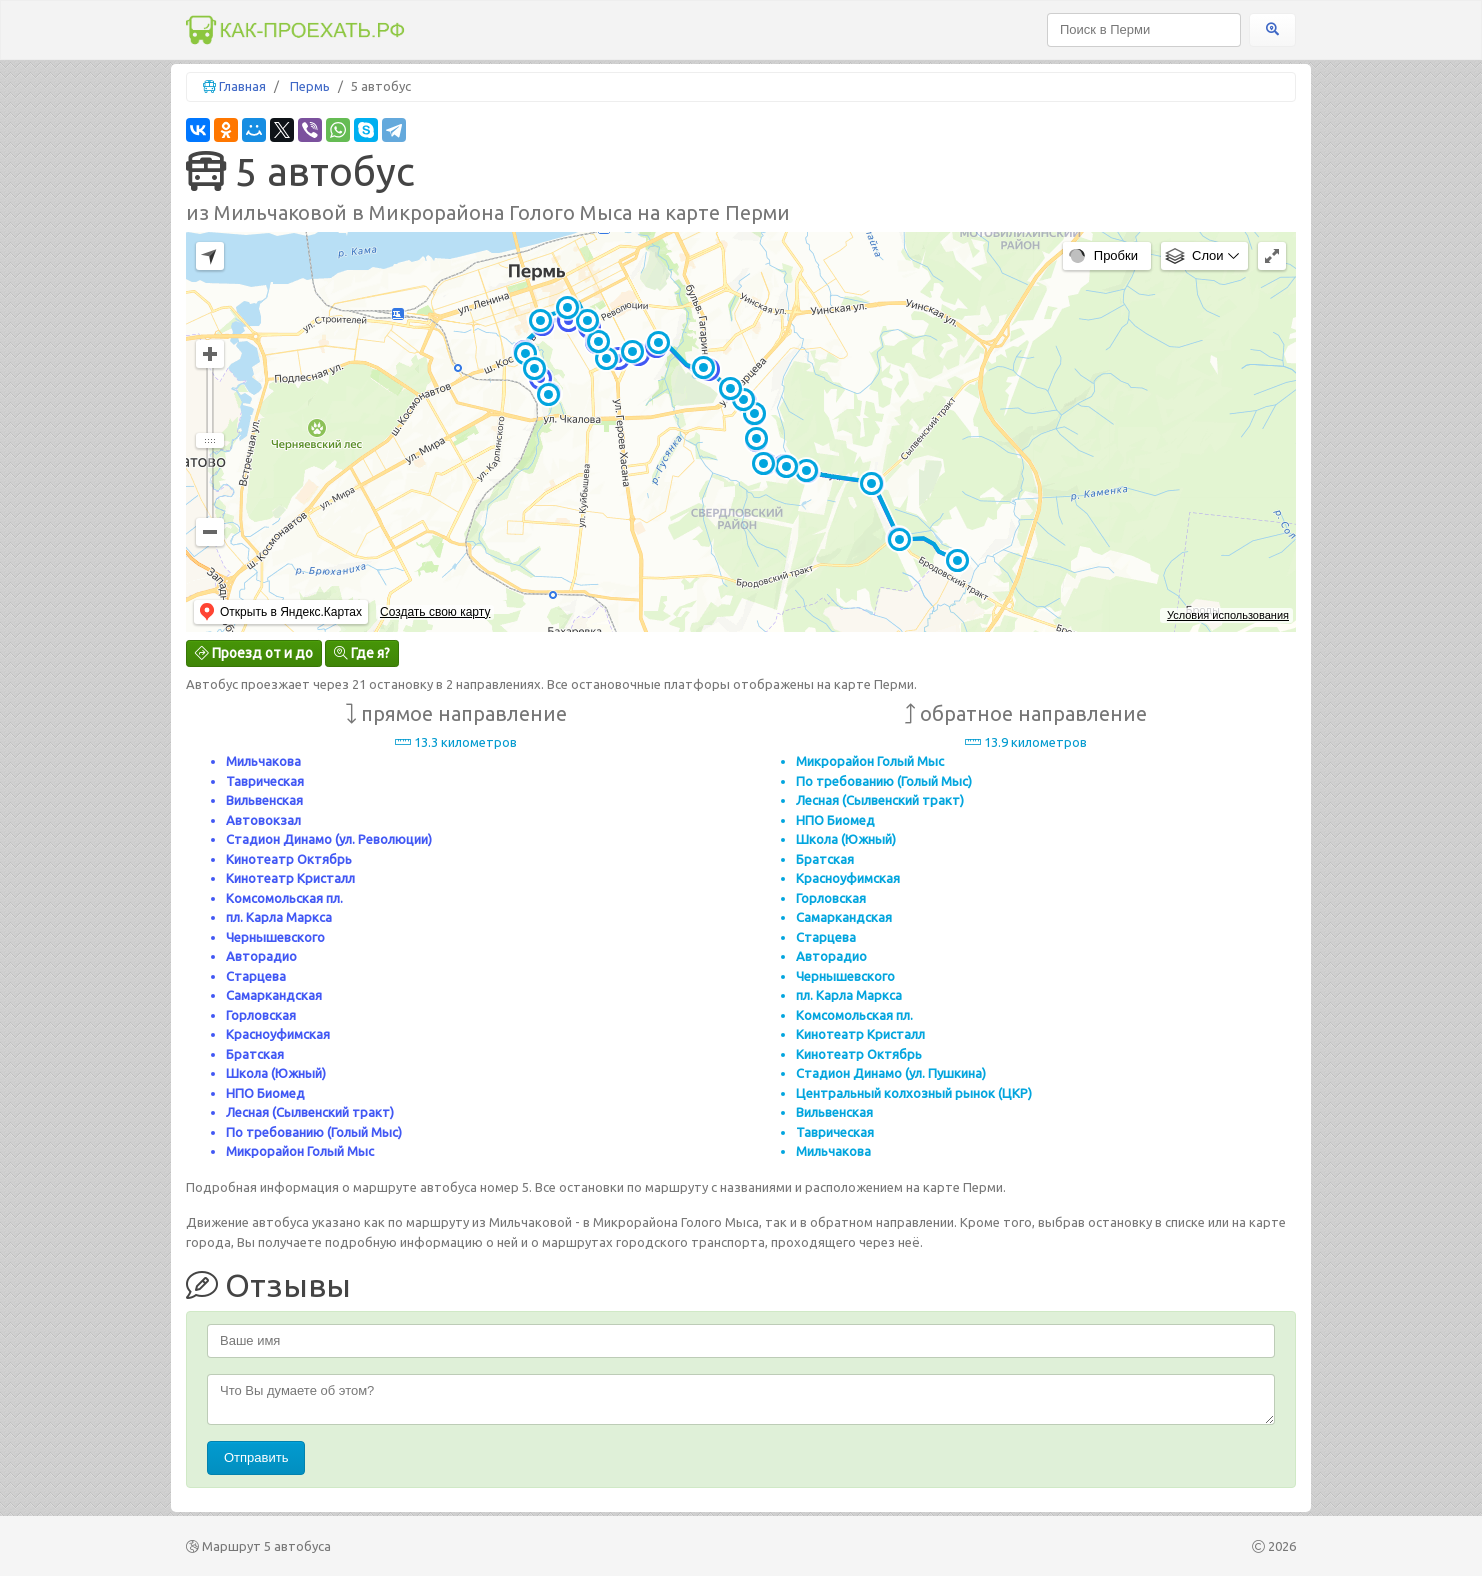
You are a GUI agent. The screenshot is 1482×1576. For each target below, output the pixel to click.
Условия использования (1228, 615)
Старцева (256, 976)
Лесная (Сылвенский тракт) (310, 1112)
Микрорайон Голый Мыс (300, 1151)
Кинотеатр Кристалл (290, 878)
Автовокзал (263, 820)
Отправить (256, 1457)
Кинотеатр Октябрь (289, 859)
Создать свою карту (435, 612)
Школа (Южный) (276, 1073)
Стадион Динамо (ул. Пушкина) (891, 1073)
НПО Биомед (265, 1093)
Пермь (310, 86)
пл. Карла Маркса (279, 917)
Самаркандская (274, 995)
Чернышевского (275, 937)
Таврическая (265, 781)
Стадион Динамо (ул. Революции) (329, 839)
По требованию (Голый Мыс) (314, 1132)
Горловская (261, 1015)
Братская (255, 1054)
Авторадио (261, 956)
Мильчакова (263, 761)
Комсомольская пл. (284, 898)
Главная (242, 86)
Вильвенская (264, 800)
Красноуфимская (278, 1034)
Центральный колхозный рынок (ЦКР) (914, 1093)
